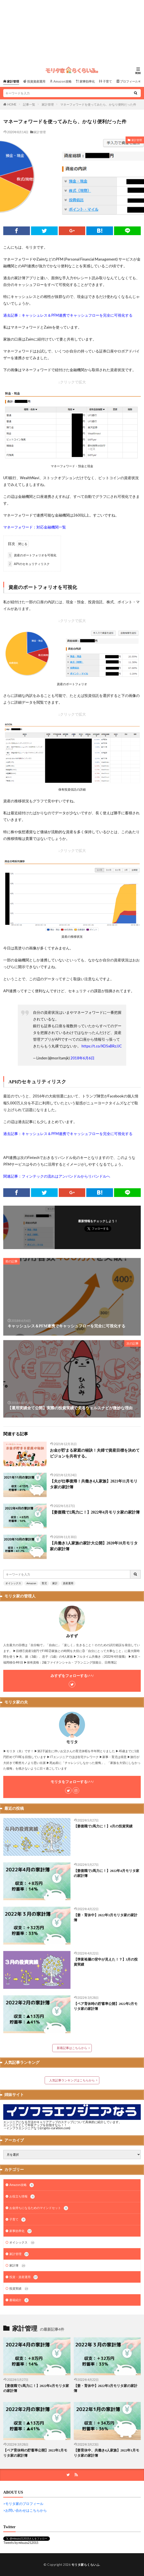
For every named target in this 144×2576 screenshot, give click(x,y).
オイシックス (13, 1583)
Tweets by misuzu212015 (20, 2542)
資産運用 (68, 1583)
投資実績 (19, 2289)
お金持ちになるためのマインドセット (38, 2208)
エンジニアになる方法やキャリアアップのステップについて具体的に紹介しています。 (62, 2122)
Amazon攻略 (21, 2185)
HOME (11, 104)
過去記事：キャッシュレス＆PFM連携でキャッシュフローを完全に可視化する (68, 315)
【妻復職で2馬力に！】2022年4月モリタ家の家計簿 (95, 1512)
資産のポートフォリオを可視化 (32, 555)
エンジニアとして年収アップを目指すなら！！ (35, 2125)
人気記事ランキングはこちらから (72, 2080)
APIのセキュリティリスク (29, 564)
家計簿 (17, 2266)
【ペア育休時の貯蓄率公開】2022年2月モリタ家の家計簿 (106, 2006)
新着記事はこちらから (72, 2048)
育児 (44, 1583)
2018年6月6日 (82, 1058)
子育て (17, 2219)
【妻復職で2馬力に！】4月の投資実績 (103, 1826)
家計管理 (48, 104)
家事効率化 (20, 2231)
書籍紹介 (19, 2300)
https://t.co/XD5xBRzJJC (102, 1046)
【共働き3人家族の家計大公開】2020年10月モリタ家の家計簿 (94, 1546)
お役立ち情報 (22, 2196)
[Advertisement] (72, 30)
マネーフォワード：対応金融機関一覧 (34, 527)
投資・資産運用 (23, 2277)
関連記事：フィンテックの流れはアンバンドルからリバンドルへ (56, 1176)
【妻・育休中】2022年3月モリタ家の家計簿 (106, 1917)
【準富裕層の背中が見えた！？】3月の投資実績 (106, 1962)
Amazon (31, 1583)
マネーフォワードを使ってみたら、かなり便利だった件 (98, 104)
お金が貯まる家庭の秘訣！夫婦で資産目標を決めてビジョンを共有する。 (95, 1453)
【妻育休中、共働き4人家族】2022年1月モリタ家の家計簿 (106, 2452)
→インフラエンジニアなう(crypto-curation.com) (36, 2128)
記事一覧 (29, 104)
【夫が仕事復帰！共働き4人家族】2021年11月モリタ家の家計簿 (93, 1484)
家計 (54, 1583)
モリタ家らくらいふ (85, 2564)
